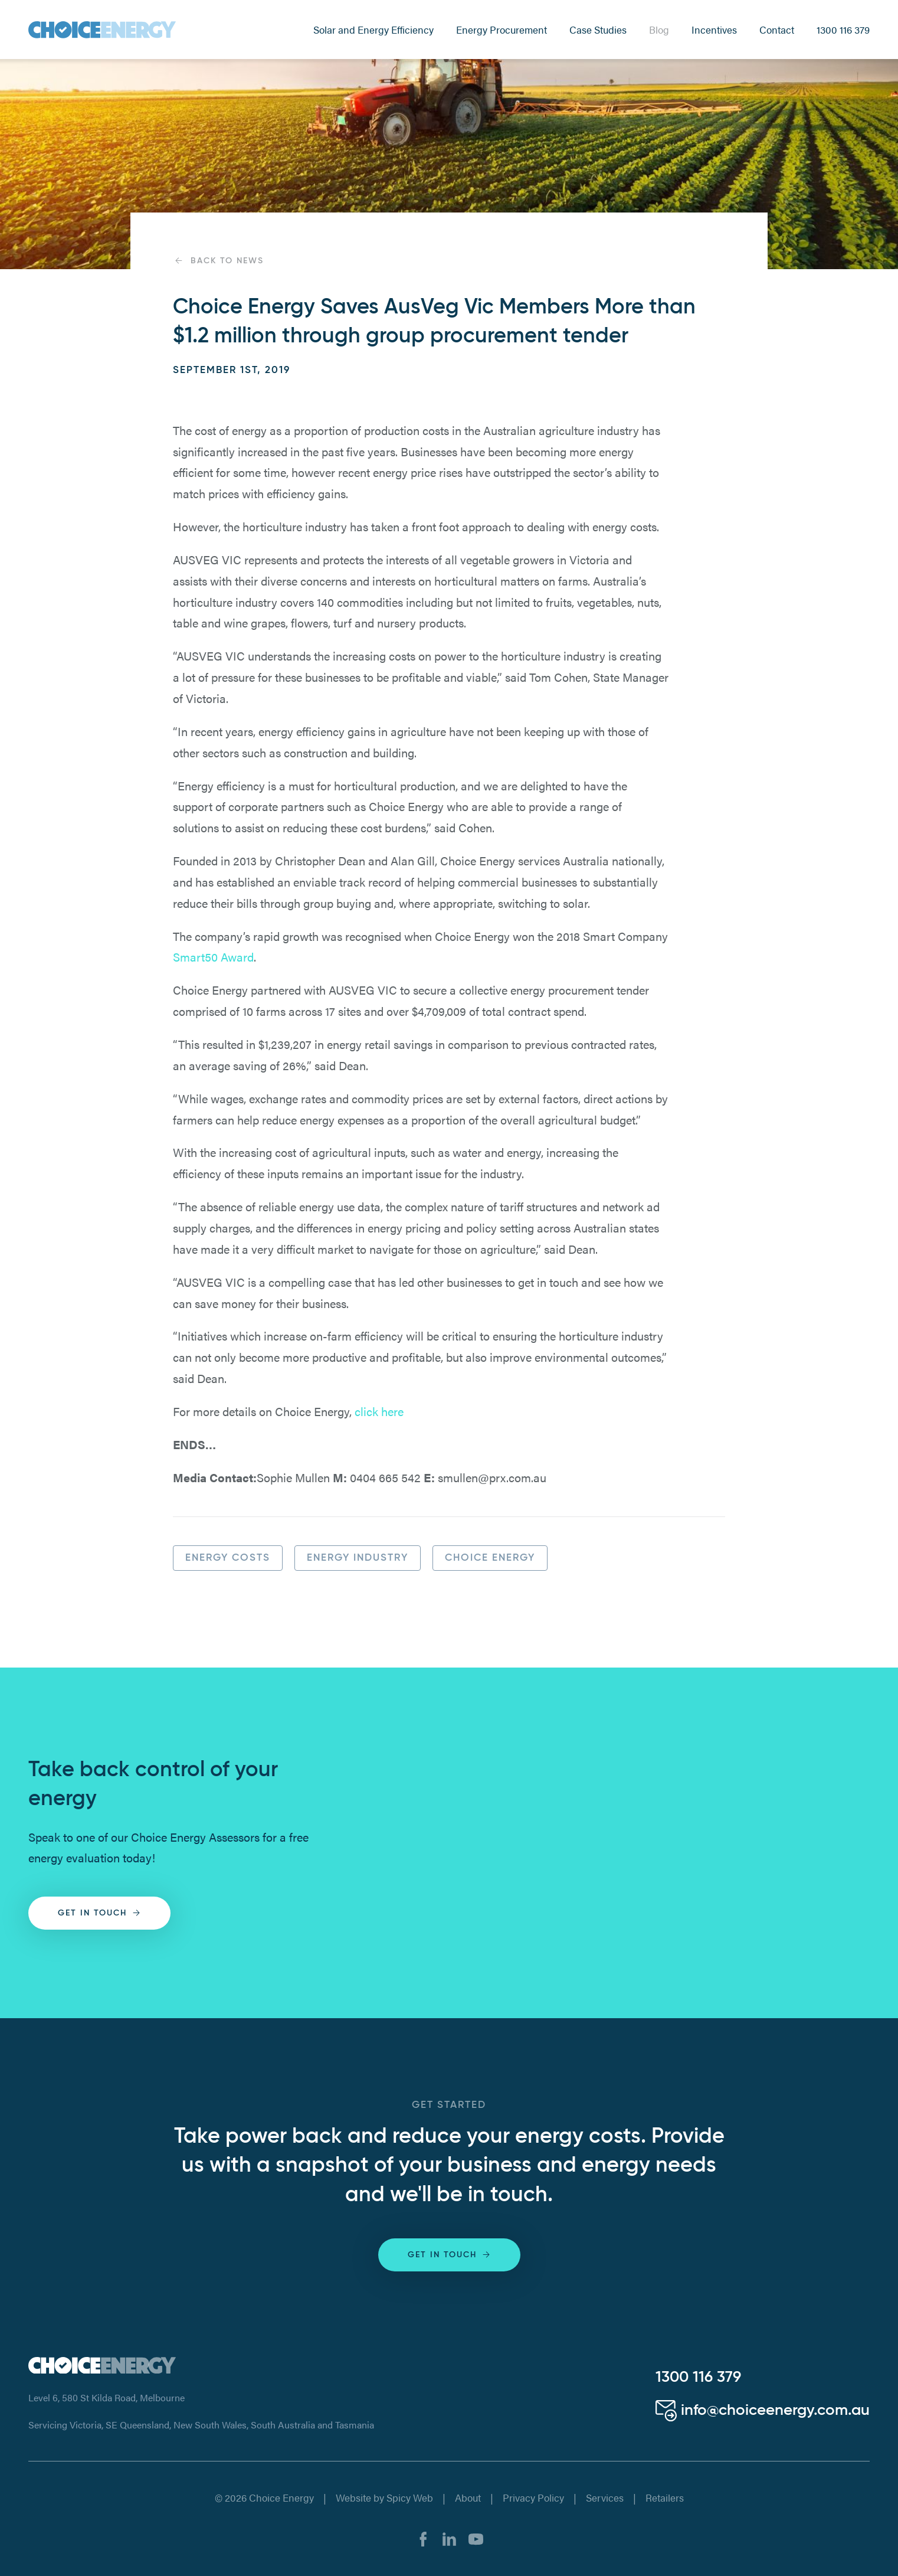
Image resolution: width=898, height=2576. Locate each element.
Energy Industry (357, 1558)
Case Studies (598, 29)
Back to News (218, 261)
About (468, 2497)
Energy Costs (227, 1558)
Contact (776, 29)
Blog (659, 29)
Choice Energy (490, 1558)
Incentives (714, 29)
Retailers (664, 2497)
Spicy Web (409, 2497)
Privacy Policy (533, 2497)
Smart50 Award (213, 956)
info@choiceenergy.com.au (763, 2410)
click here (379, 1411)
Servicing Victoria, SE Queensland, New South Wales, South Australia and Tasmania (201, 2424)
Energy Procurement (501, 29)
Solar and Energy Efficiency (373, 29)
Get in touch (100, 1912)
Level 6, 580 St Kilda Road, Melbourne (106, 2397)
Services (605, 2497)
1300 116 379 (843, 29)
